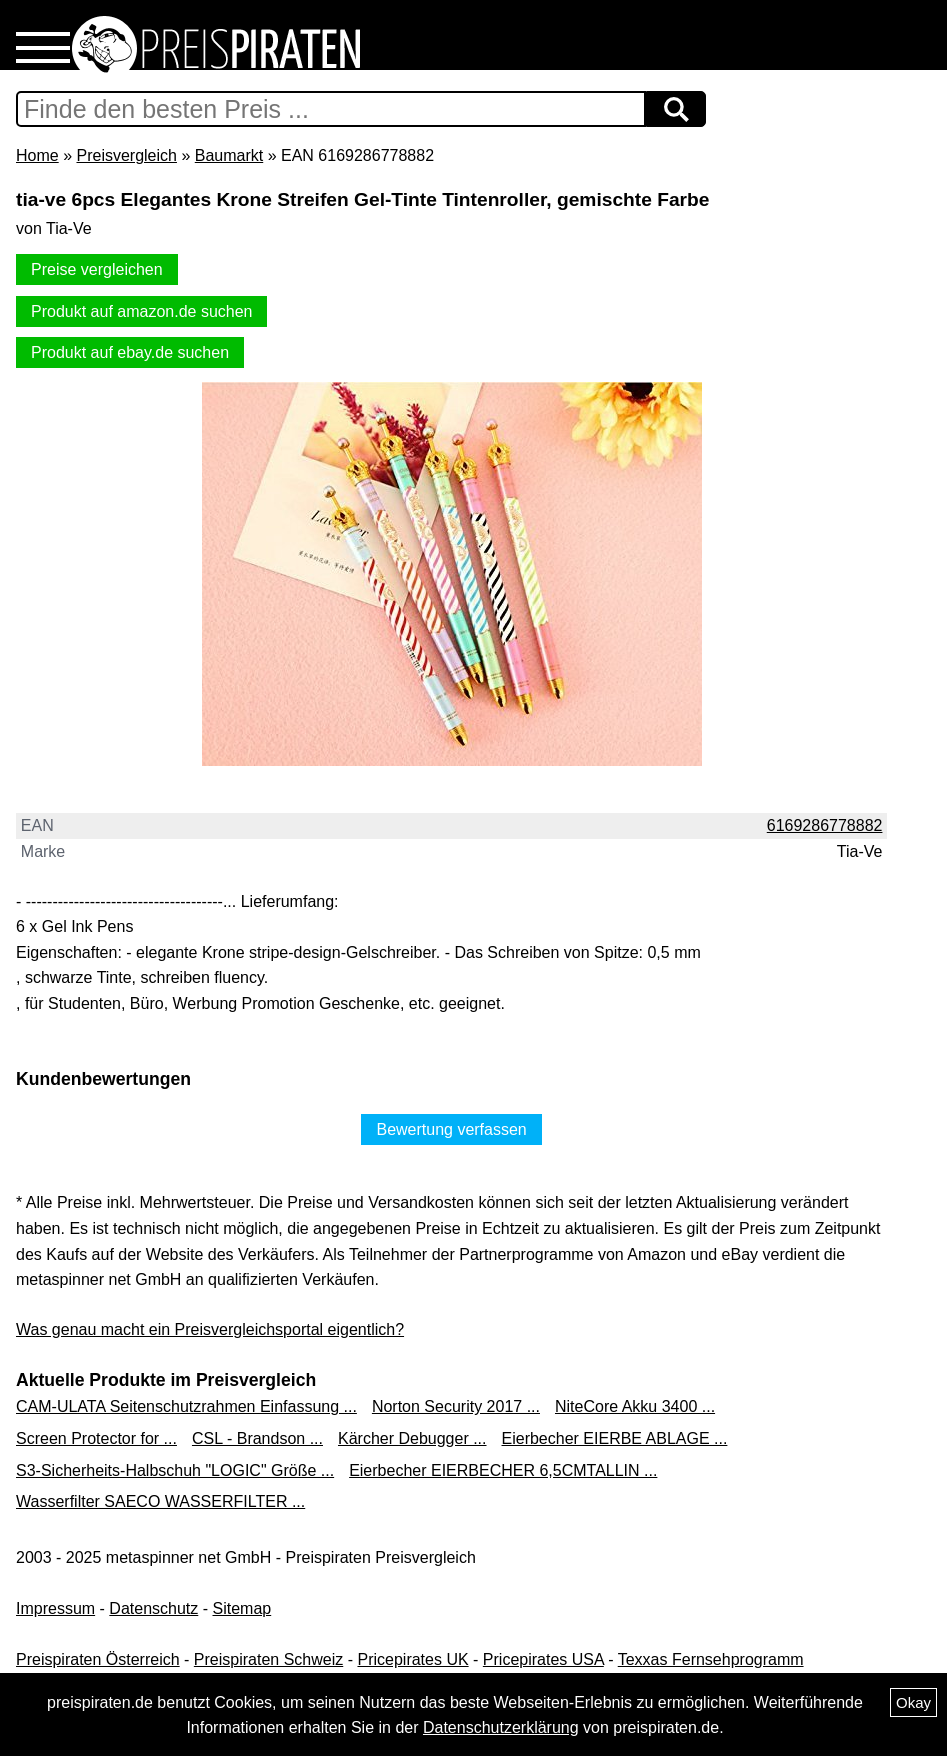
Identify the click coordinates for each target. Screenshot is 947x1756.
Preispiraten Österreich (98, 1659)
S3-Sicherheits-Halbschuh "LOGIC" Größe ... (175, 1470)
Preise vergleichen (97, 269)
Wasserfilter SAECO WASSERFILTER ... (160, 1501)
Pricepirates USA (543, 1659)
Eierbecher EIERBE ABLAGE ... (615, 1438)
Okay (913, 1702)
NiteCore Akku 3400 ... (635, 1406)
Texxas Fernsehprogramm (711, 1659)
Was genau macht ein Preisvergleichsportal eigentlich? (210, 1329)
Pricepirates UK (412, 1659)
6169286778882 (825, 825)
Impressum (55, 1608)
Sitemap (242, 1608)
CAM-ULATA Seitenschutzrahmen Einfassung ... (186, 1406)
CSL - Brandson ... (257, 1438)
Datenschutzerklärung (501, 1727)
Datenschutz (153, 1608)
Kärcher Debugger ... (412, 1438)
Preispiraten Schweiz (268, 1659)
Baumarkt (229, 155)
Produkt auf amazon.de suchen (141, 311)
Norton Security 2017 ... (456, 1406)
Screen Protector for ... (96, 1438)
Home (37, 155)
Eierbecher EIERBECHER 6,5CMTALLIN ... (503, 1470)
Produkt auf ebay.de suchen (130, 352)
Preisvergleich (126, 155)
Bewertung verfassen (451, 1129)
